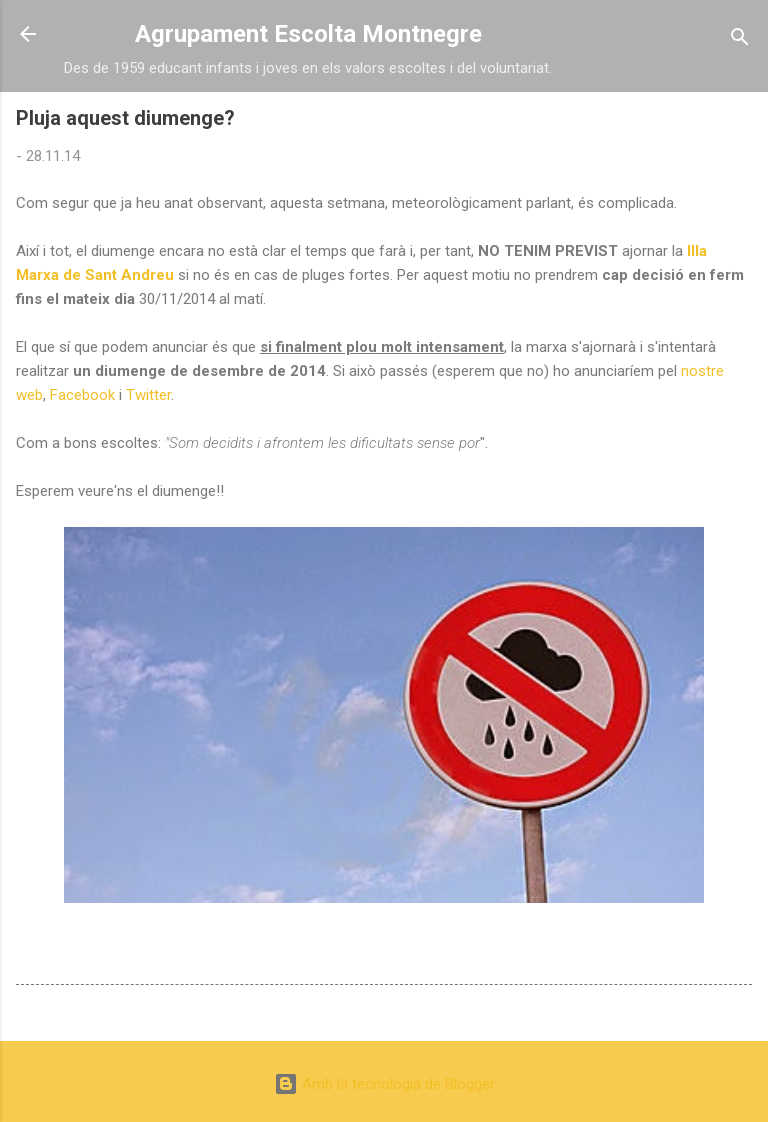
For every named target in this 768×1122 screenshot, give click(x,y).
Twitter (148, 395)
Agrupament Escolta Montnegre (308, 34)
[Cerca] (740, 40)
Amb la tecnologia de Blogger (384, 1084)
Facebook (82, 395)
